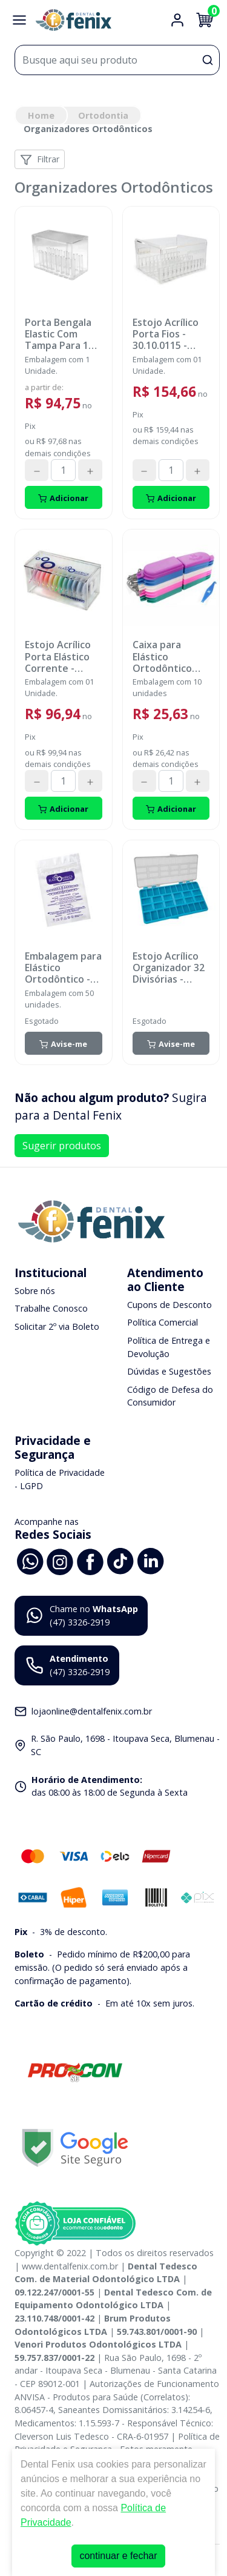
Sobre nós (35, 1290)
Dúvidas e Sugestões (169, 1371)
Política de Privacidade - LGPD (60, 1479)
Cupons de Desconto (169, 1304)
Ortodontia (103, 115)
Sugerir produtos (61, 1145)
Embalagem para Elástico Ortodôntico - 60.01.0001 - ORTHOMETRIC (63, 968)
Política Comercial (162, 1322)
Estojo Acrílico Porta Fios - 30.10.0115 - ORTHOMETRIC (168, 334)
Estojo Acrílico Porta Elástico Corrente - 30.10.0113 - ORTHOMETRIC (60, 656)
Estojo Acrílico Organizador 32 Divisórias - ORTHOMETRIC (169, 968)
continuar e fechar (118, 2556)
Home (41, 115)
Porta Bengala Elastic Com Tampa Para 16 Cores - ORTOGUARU (59, 334)
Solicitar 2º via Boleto (57, 1326)
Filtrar (39, 159)
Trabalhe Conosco (51, 1308)
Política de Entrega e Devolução (168, 1347)
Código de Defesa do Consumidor (170, 1396)
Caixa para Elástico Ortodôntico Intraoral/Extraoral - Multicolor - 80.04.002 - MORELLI (170, 656)
